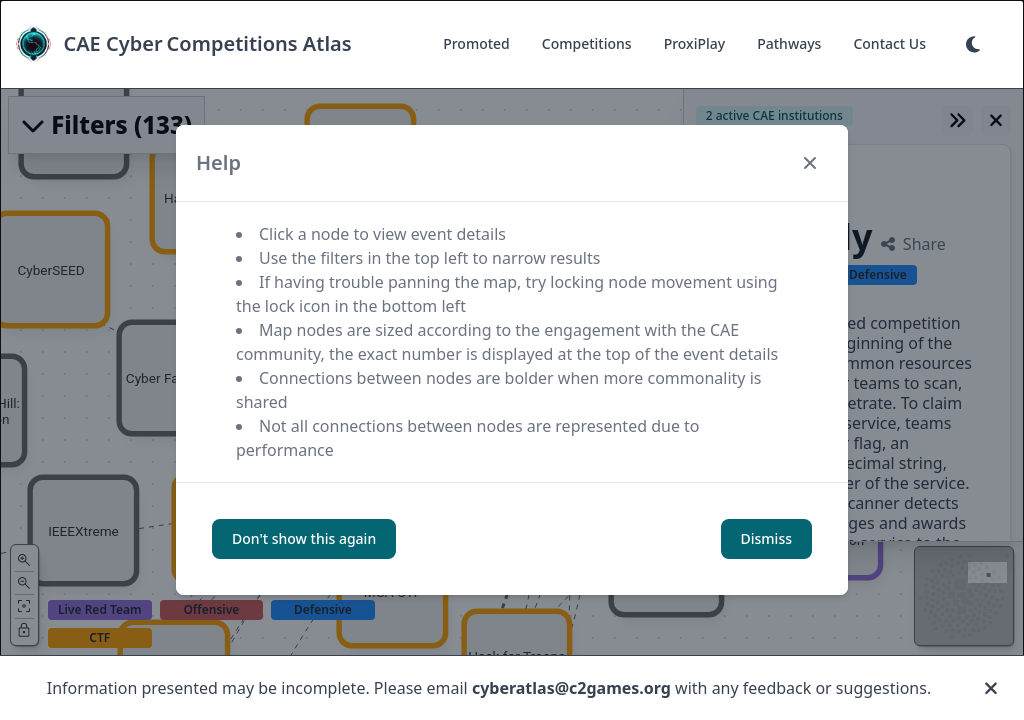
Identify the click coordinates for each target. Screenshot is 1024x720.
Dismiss (766, 538)
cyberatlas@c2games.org (571, 688)
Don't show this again (304, 538)
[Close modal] (810, 163)
